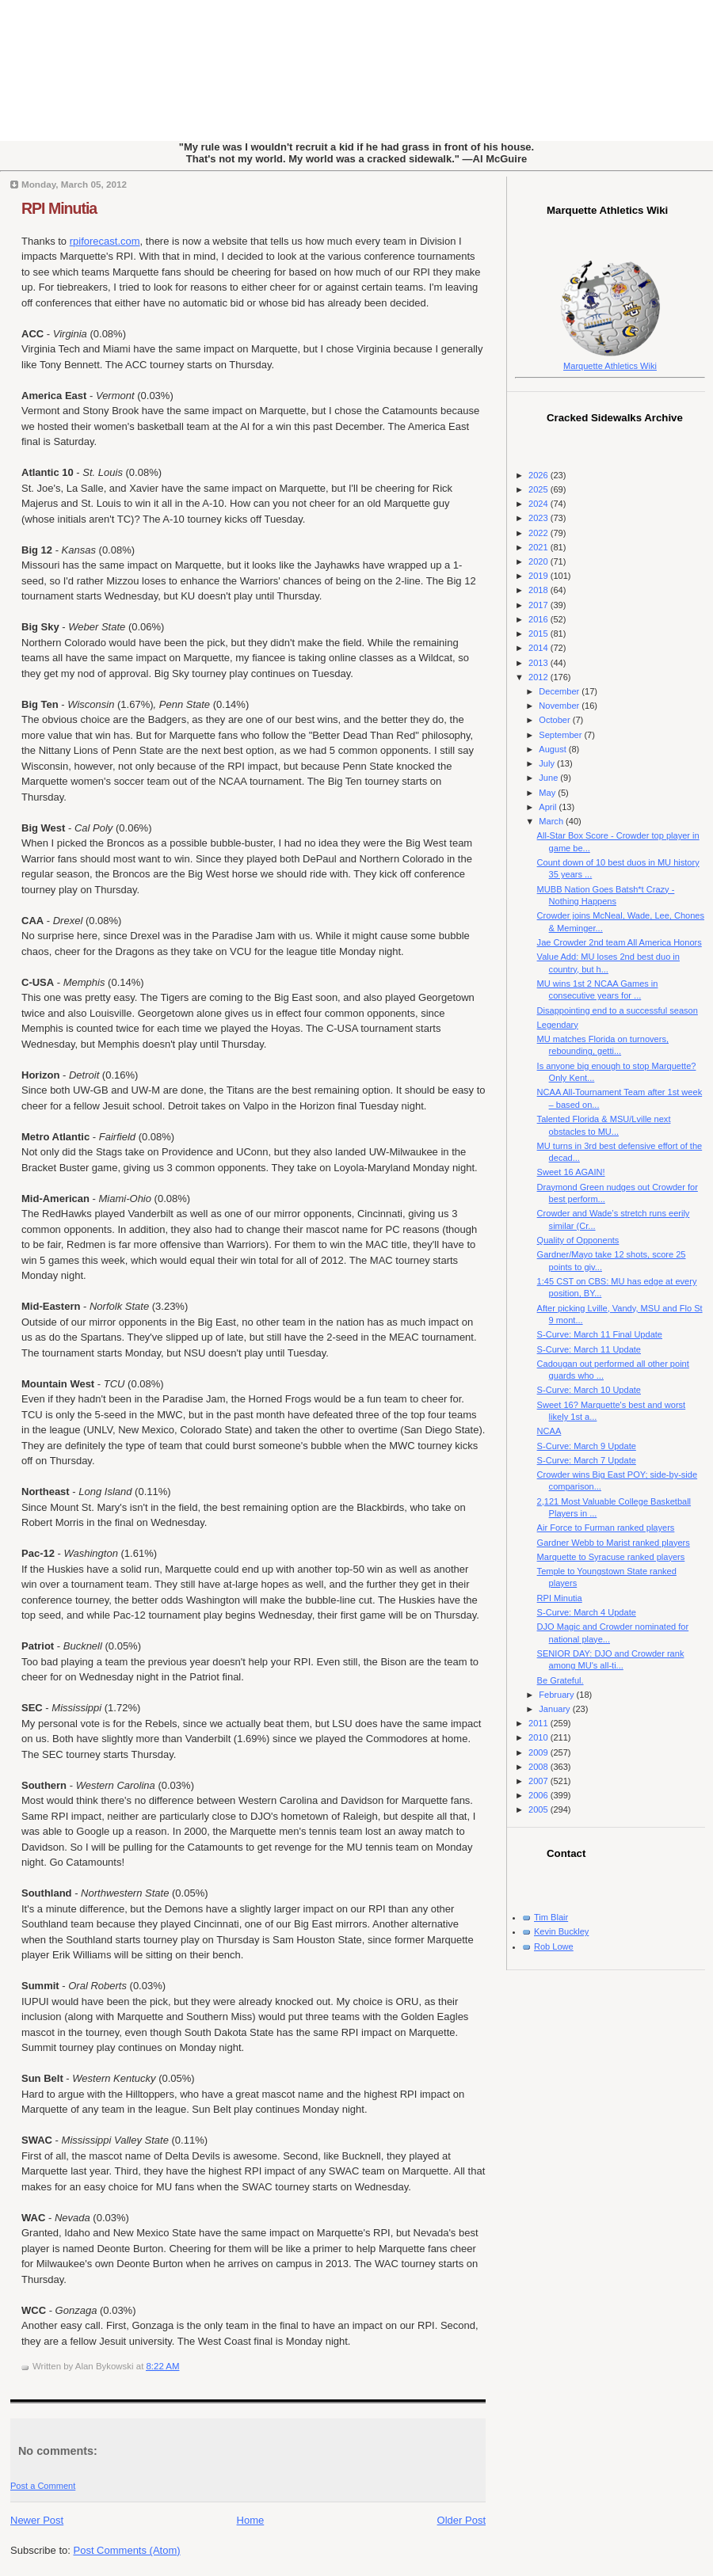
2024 (539, 503)
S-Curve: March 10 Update (589, 1390)
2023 (539, 518)
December (560, 691)
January (555, 1709)
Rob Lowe (554, 1946)
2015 (539, 633)
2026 (539, 475)
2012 (539, 677)
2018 (539, 590)
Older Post (461, 2520)
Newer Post (36, 2520)
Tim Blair (551, 1917)
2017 (539, 605)
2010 (539, 1737)
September (561, 735)
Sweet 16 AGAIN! (571, 1172)
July (548, 763)
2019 (539, 575)
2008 (539, 1766)
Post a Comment (42, 2485)
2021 (539, 547)
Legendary (557, 1024)
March (552, 821)
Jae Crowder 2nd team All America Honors (619, 942)
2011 (539, 1723)
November (560, 705)
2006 (539, 1795)
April (549, 807)
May (548, 792)
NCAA (549, 1431)
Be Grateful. (560, 1680)
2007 (539, 1781)
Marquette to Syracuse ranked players (611, 1557)
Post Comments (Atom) (127, 2550)
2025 (539, 489)
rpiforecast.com (105, 241)
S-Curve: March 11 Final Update (599, 1334)
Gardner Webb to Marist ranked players (613, 1542)
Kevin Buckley (561, 1931)
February (557, 1694)
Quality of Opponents (578, 1240)
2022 (539, 533)
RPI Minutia (59, 208)
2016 (539, 619)
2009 (539, 1752)
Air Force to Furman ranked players (606, 1527)
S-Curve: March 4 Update (586, 1612)
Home (251, 2520)
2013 (539, 663)
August (553, 749)
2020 (539, 561)
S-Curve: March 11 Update (589, 1349)
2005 (539, 1809)
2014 (539, 648)
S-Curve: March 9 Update (586, 1446)
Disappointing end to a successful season (617, 1010)
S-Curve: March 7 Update (586, 1460)
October (555, 720)
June (549, 777)
